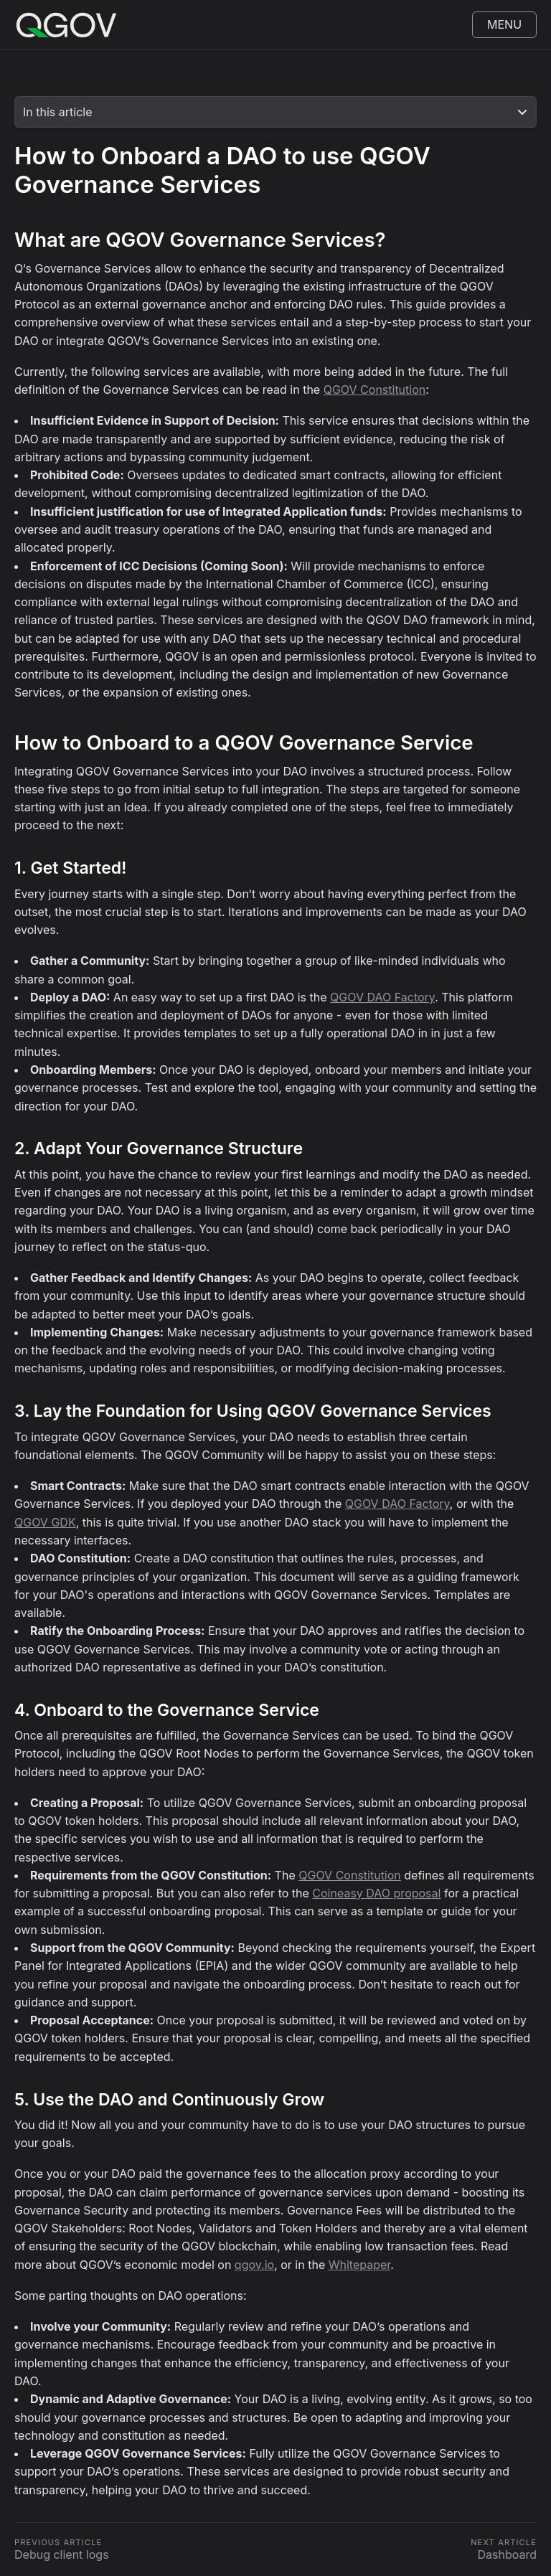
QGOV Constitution (375, 389)
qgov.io (254, 2264)
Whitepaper (360, 2264)
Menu (504, 24)
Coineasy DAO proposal (376, 1893)
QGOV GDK (45, 1522)
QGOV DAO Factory (382, 997)
